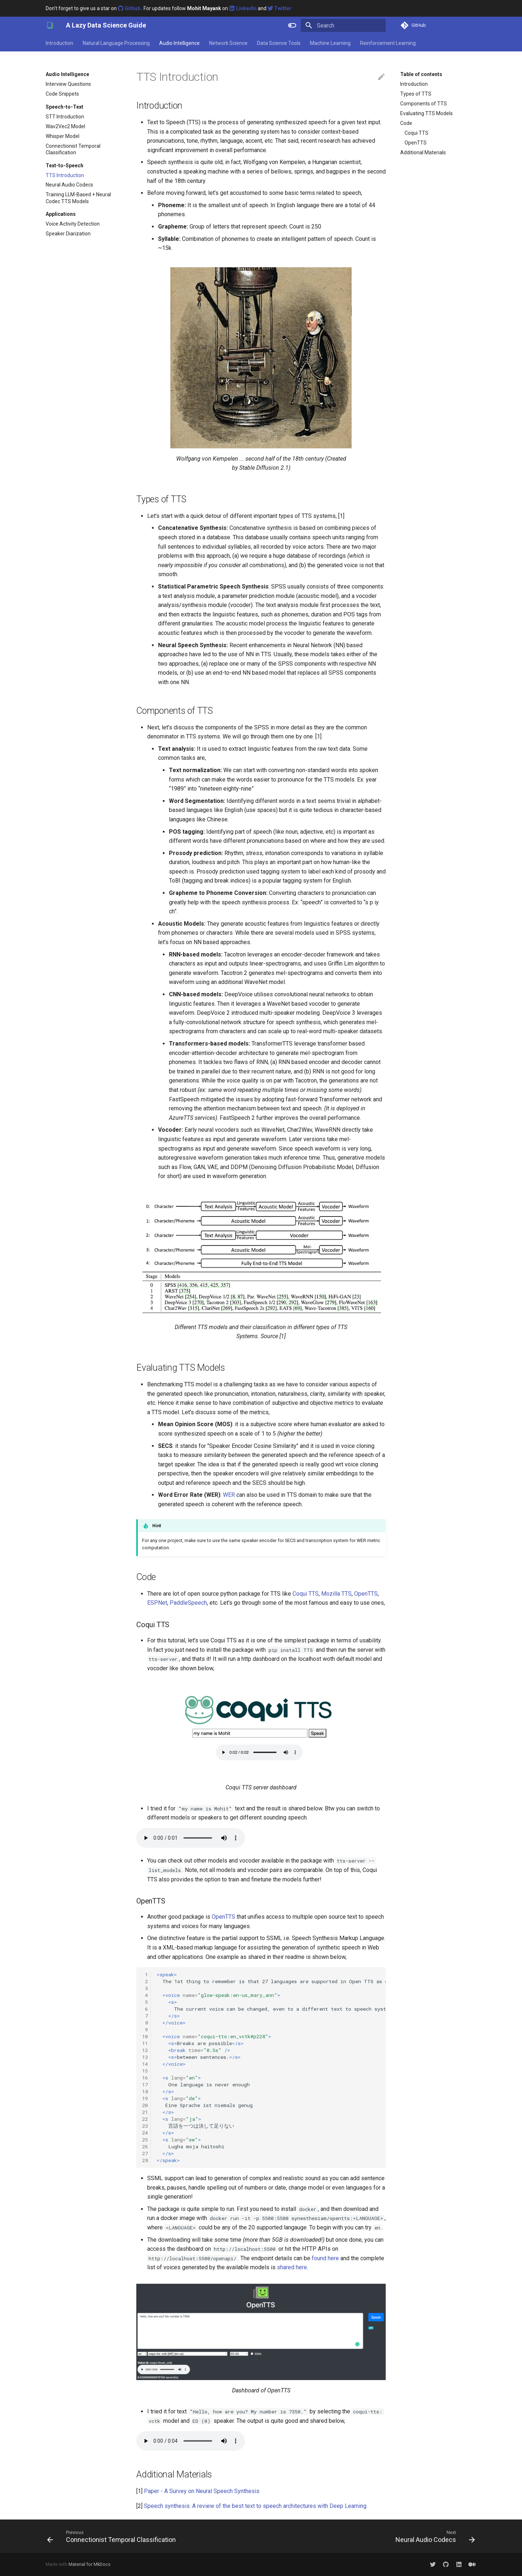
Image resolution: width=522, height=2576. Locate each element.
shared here (292, 2267)
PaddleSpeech (188, 1602)
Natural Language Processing (116, 43)
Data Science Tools (279, 43)
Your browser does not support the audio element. (190, 1838)
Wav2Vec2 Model (65, 126)
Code (406, 123)
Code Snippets (62, 94)
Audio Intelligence (179, 43)
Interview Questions (68, 84)
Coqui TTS (416, 133)
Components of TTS (423, 103)
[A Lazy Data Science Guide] (50, 25)
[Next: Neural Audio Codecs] (433, 2536)
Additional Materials (423, 152)
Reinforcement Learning (388, 43)
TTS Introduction (65, 175)
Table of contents (421, 74)
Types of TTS (415, 94)
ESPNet (157, 1602)
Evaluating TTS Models (426, 113)
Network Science (228, 43)
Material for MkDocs (90, 2564)
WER (229, 1494)
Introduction (59, 43)
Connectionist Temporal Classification (73, 149)
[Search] (343, 25)
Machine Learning (330, 43)
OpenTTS (416, 143)
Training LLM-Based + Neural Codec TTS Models (78, 198)
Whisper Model (62, 136)
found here (325, 2258)
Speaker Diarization (68, 233)
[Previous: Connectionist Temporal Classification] (113, 2536)
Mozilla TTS (336, 1593)
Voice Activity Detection (73, 224)
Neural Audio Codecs (69, 185)
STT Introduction (65, 117)
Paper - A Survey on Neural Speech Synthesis (202, 2491)
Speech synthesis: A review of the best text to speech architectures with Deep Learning (255, 2505)
